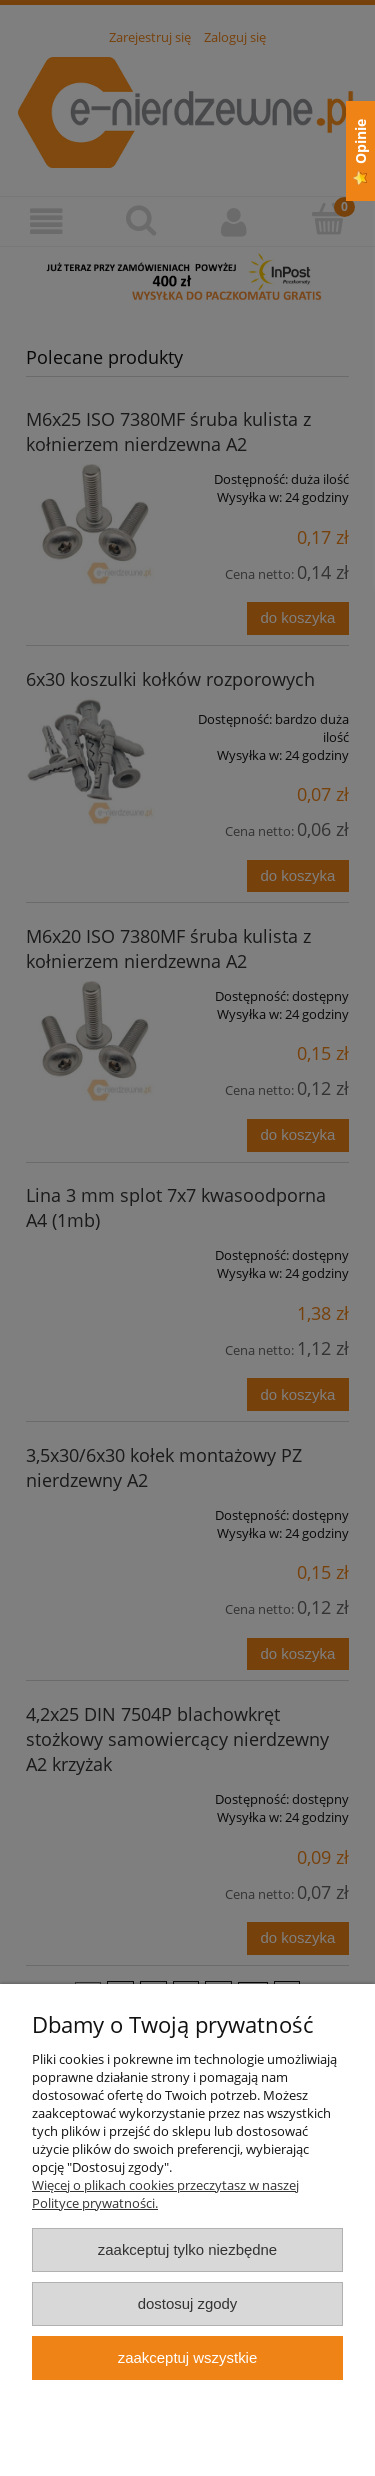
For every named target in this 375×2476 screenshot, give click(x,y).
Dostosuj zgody (188, 2303)
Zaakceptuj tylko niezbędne (187, 2249)
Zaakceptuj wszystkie (187, 2357)
